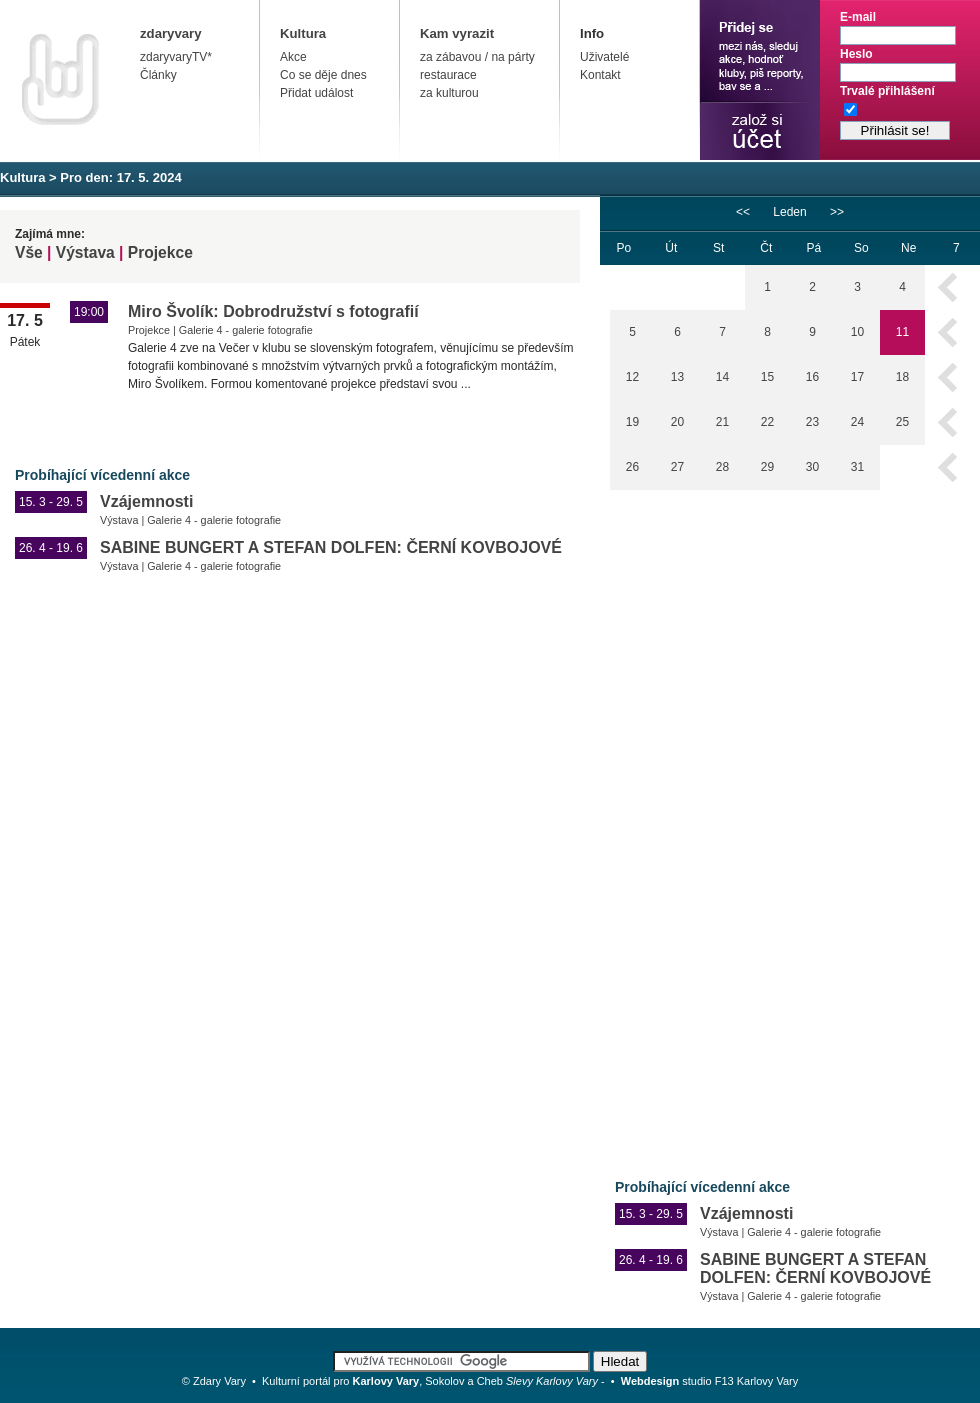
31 (857, 467)
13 (677, 377)
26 (632, 467)
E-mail (858, 17)
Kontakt (600, 75)
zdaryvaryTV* (176, 57)
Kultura (303, 33)
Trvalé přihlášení (887, 91)
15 (767, 377)
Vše (29, 252)
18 (902, 377)
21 (722, 422)
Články (158, 75)
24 (857, 422)
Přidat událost (316, 93)
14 (722, 377)
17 (857, 377)
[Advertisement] (684, 820)
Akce (293, 57)
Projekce (160, 252)
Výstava (85, 252)
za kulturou (449, 93)
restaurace (448, 75)
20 (677, 422)
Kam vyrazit (457, 33)
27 (677, 467)
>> (837, 212)
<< (743, 212)
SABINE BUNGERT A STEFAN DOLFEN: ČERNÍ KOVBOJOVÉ (331, 547)
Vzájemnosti (146, 501)
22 (767, 422)
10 (857, 332)
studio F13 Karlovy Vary (710, 1381)
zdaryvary (171, 33)
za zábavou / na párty (477, 57)
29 (767, 467)
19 (632, 422)
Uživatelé (604, 57)
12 (632, 377)
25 (902, 422)
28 (722, 467)
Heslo (856, 54)
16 (812, 377)
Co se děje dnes (323, 75)
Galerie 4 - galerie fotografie (246, 330)
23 (812, 422)
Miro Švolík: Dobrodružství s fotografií (273, 311)
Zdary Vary (219, 1381)
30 (812, 467)
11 (902, 332)
